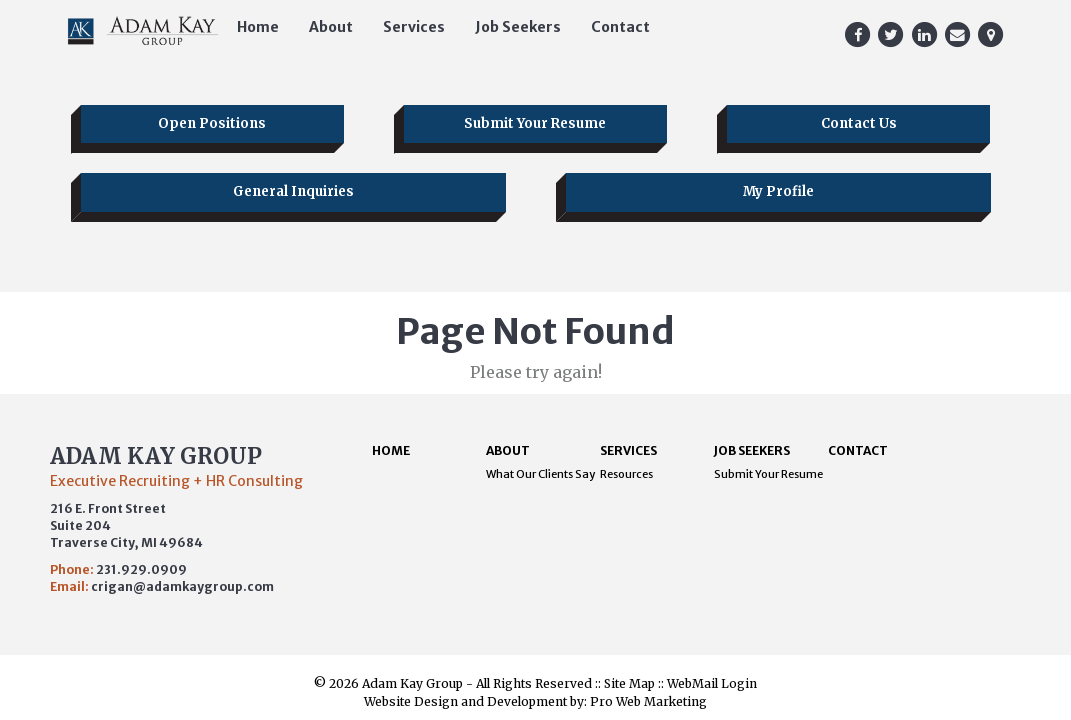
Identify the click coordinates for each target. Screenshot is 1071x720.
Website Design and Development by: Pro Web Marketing (535, 701)
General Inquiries (293, 191)
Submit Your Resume (535, 123)
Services (414, 27)
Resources (626, 474)
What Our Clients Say (540, 474)
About (331, 27)
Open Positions (212, 123)
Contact (620, 27)
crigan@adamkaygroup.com (182, 586)
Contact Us (859, 123)
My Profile (778, 191)
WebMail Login (712, 683)
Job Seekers (518, 27)
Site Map (629, 683)
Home (258, 27)
